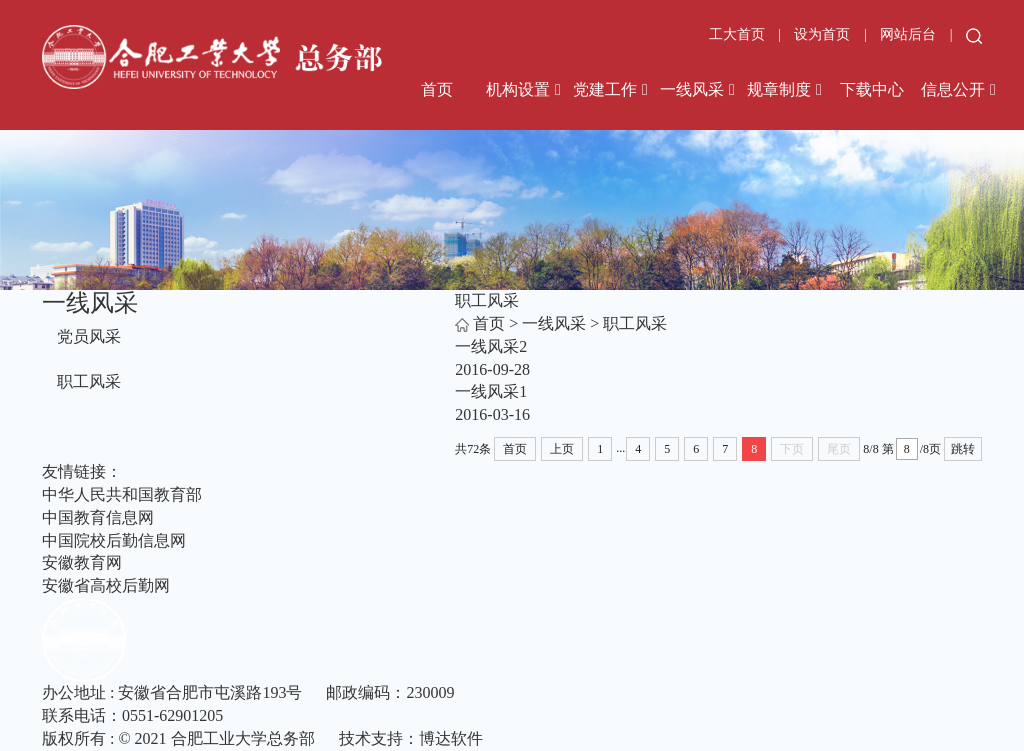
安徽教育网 (82, 562)
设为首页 (824, 34)
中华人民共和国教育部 (122, 494)
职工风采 (89, 381)
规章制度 (779, 89)
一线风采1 (491, 391)
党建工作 (605, 89)
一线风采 (692, 89)
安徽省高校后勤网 (106, 585)
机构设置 (518, 89)
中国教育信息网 (98, 517)
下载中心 (872, 89)
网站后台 (910, 34)
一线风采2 (491, 346)
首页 (437, 89)
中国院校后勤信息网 (114, 540)
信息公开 (953, 89)
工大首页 (737, 34)
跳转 (963, 449)
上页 (562, 449)
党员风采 (89, 336)
